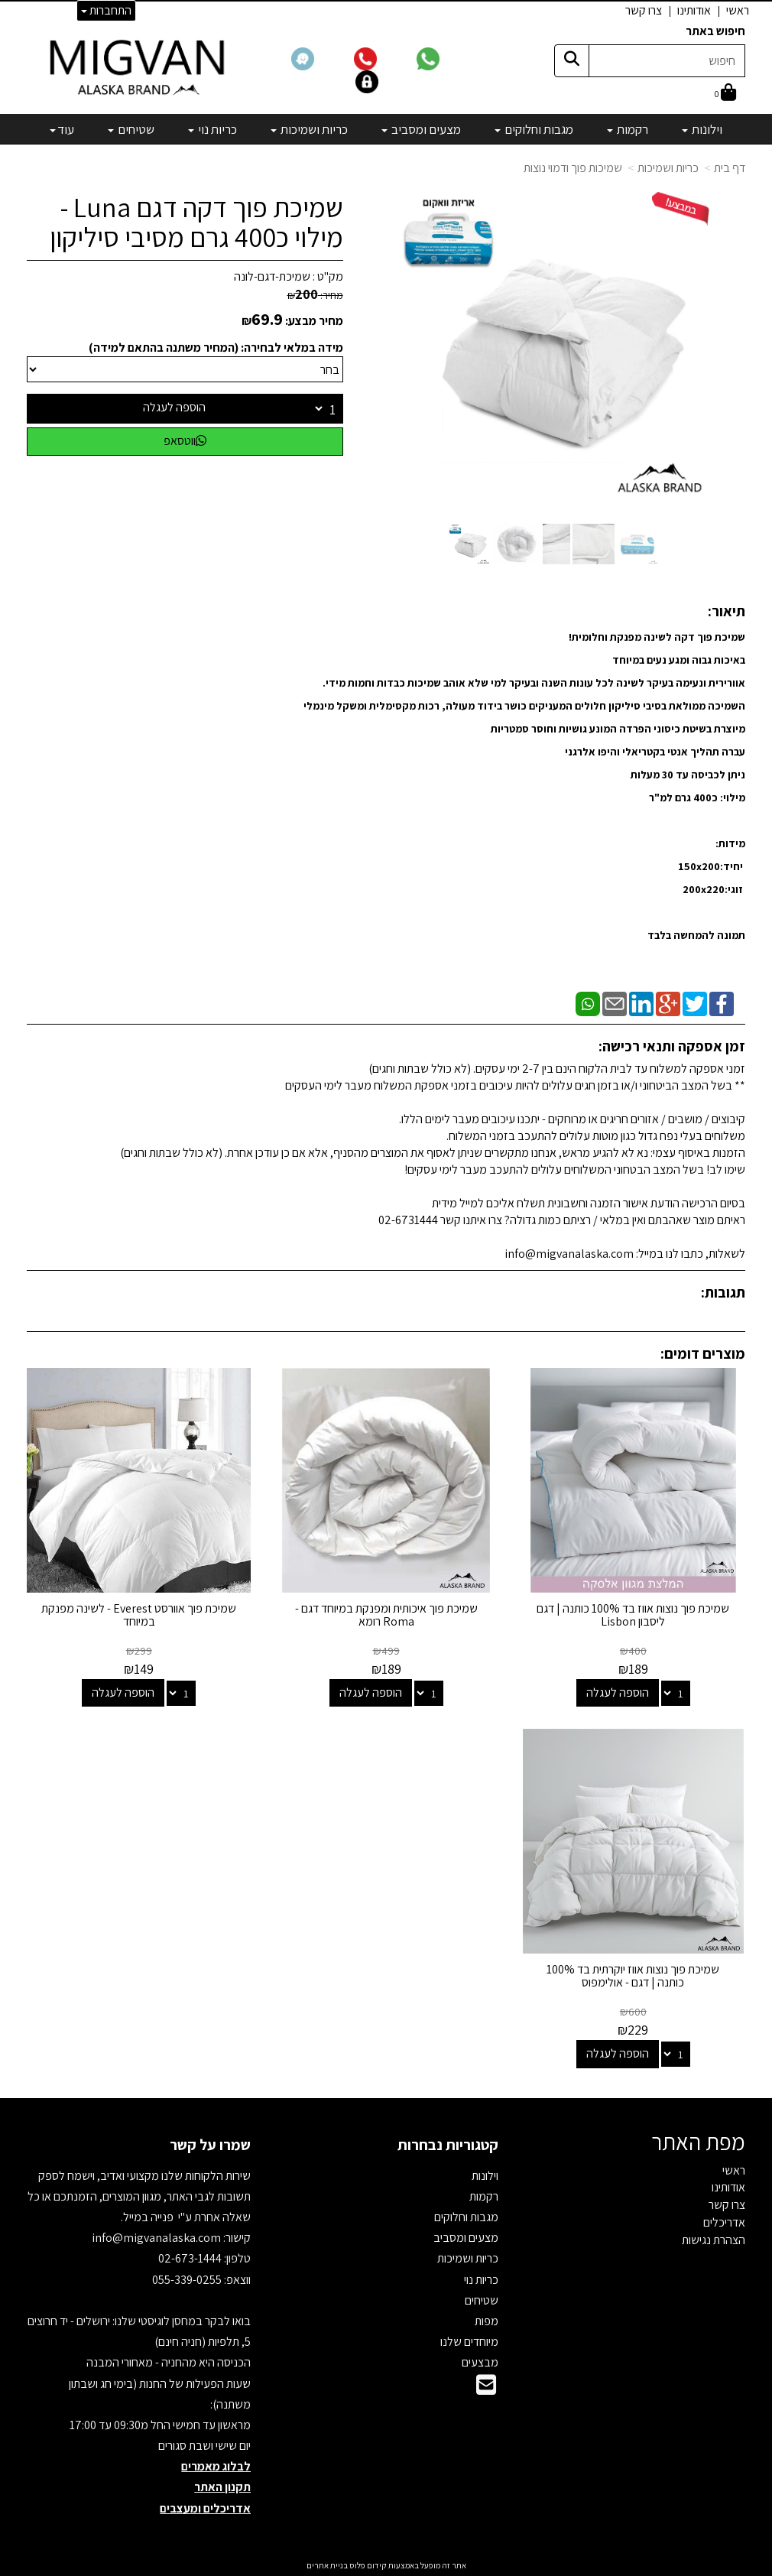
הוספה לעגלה (174, 407)
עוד (62, 129)
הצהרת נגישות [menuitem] (713, 2240)
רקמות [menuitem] (627, 129)
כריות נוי (481, 2280)
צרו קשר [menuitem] (643, 10)
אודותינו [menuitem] (694, 10)
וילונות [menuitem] (702, 129)
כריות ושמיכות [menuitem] (309, 129)
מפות (486, 2321)
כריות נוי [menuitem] (212, 129)
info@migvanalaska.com (157, 2238)
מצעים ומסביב (465, 2238)
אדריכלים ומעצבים (205, 2508)
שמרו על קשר (210, 2145)
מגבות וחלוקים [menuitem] (534, 129)
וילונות (485, 2176)
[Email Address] (486, 2389)
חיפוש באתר (715, 31)
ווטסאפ (185, 441)
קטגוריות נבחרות (447, 2145)
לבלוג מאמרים (216, 2466)
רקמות (483, 2196)
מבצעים (480, 2362)
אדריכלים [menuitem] (724, 2222)
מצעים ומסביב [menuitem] (421, 129)
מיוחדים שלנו (469, 2342)
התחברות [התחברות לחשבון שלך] (106, 10)
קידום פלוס (367, 2565)
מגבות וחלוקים (466, 2217)
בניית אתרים (327, 2565)
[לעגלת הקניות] (725, 93)
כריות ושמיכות (467, 2258)
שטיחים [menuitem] (131, 129)
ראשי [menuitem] (737, 10)
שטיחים (481, 2300)
